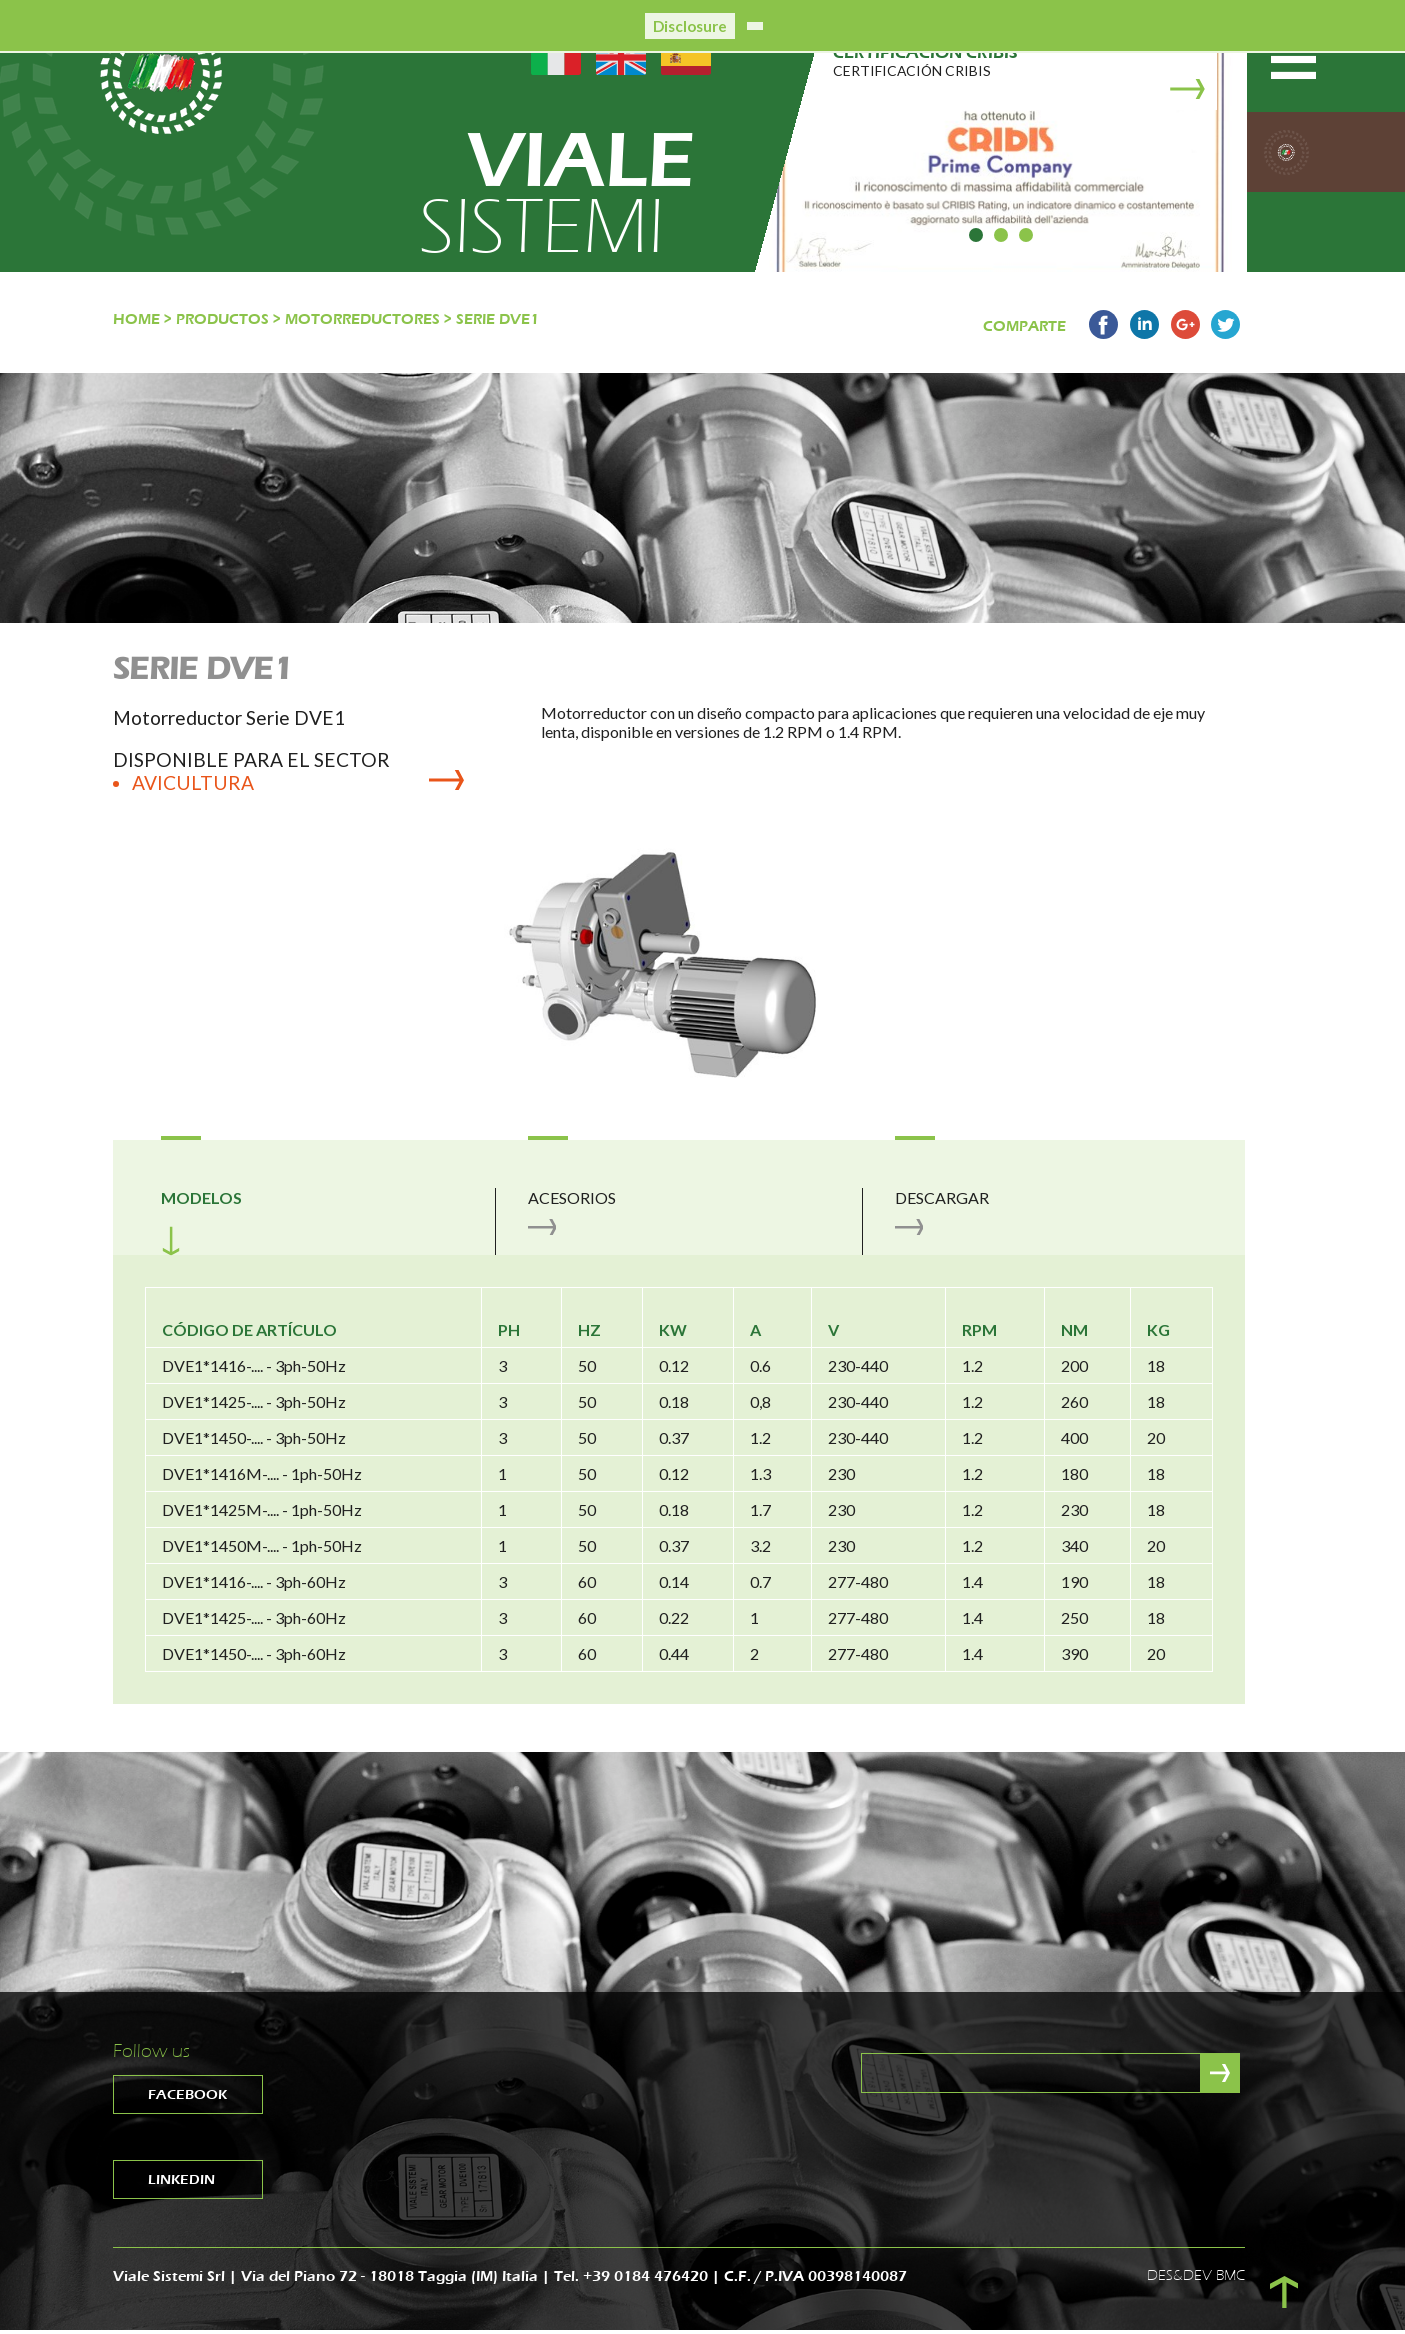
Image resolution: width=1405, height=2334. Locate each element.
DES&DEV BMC (1196, 2278)
